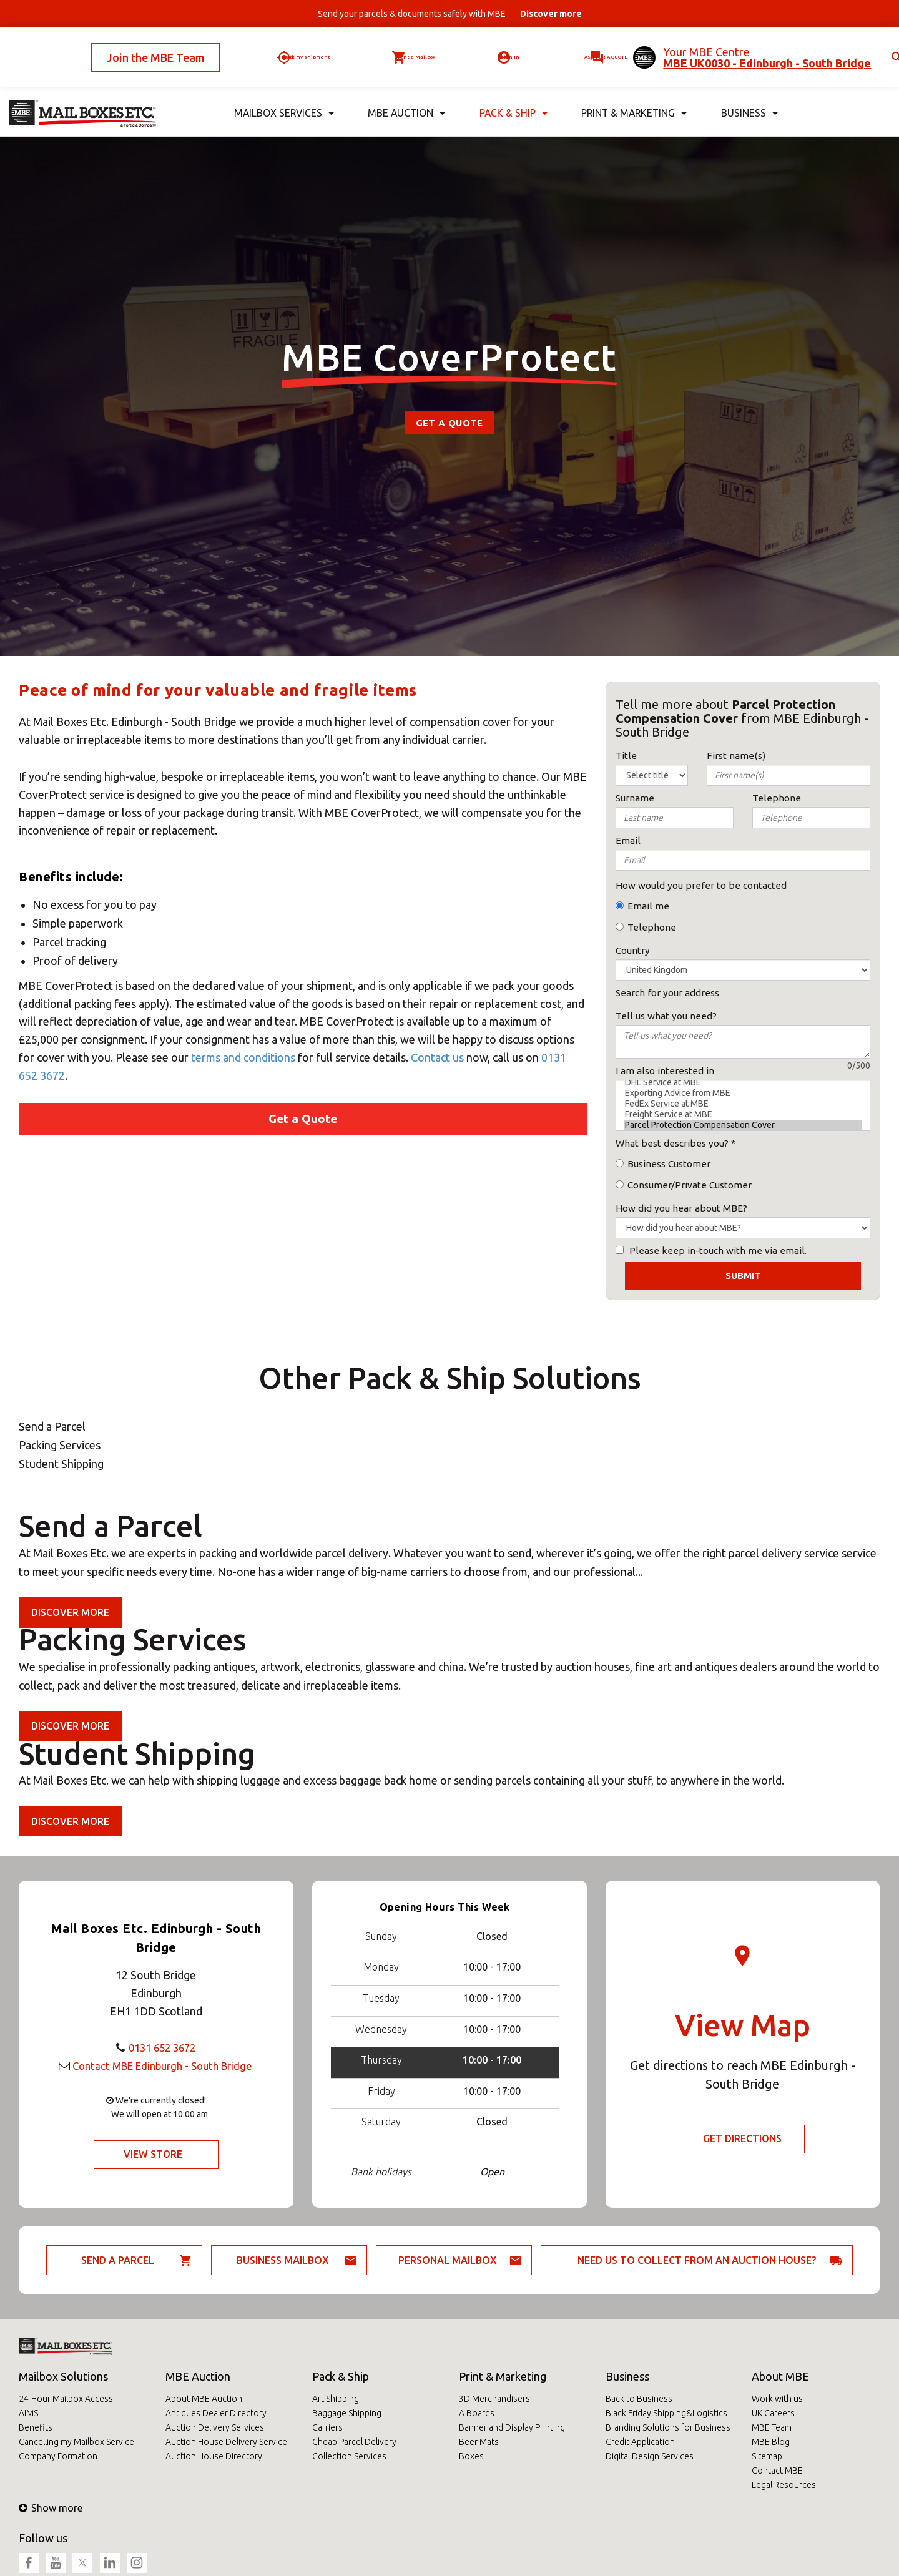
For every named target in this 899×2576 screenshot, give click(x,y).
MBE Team (772, 2427)
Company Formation (58, 2456)
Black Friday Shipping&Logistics (666, 2413)
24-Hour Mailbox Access (66, 2399)
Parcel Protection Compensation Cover (743, 1125)
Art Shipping (335, 2399)
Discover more (71, 1612)
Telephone (651, 927)
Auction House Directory (213, 2456)
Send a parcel (117, 2260)
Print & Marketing (502, 2376)
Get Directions (742, 2139)
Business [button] (749, 92)
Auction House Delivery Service (226, 2442)
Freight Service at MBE (743, 1114)
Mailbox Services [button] (283, 92)
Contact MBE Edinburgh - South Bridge (162, 2065)
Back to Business (639, 2399)
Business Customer (668, 1163)
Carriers (327, 2427)
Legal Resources (784, 2485)
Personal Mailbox (447, 2260)
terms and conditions (243, 1057)
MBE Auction (197, 2376)
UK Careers (773, 2413)
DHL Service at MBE (743, 1082)
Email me (648, 906)
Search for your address (667, 992)
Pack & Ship (340, 2376)
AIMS (28, 2413)
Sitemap (767, 2456)
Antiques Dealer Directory (216, 2413)
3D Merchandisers (494, 2399)
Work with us (777, 2399)
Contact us (437, 1057)
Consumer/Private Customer (689, 1185)
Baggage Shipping (346, 2413)
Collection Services (349, 2456)
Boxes (471, 2456)
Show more (50, 2508)
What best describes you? (672, 1143)
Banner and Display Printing (512, 2427)
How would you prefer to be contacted (701, 885)
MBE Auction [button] (404, 92)
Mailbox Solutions (63, 2376)
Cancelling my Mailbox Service (76, 2442)
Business (627, 2376)
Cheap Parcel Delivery (354, 2442)
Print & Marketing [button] (633, 92)
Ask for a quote (576, 47)
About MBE (780, 2376)
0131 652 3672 (162, 2047)
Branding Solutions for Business (668, 2427)
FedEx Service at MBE (743, 1104)
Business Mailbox (283, 2260)
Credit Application (640, 2442)
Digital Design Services (650, 2456)
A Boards (476, 2413)
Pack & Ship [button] (511, 92)
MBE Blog (771, 2442)
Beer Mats (479, 2442)
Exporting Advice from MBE (743, 1093)
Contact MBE (777, 2471)
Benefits (35, 2427)
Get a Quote (449, 423)
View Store (152, 2154)
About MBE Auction (203, 2399)
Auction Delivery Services (214, 2427)
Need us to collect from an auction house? (696, 2260)
